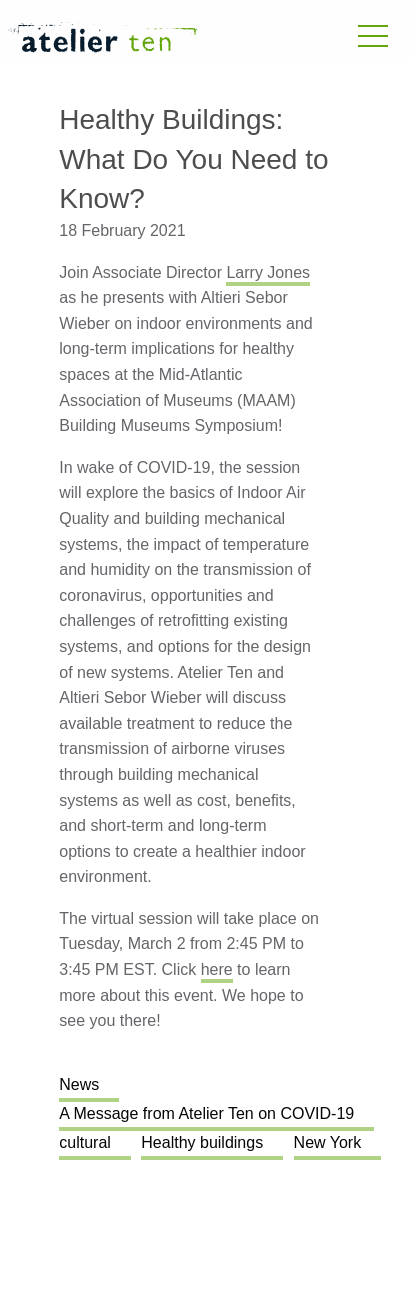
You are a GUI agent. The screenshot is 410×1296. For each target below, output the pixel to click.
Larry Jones (268, 272)
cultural (85, 1142)
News (79, 1084)
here (217, 969)
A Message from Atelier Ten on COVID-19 (206, 1113)
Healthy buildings (202, 1142)
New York (328, 1142)
